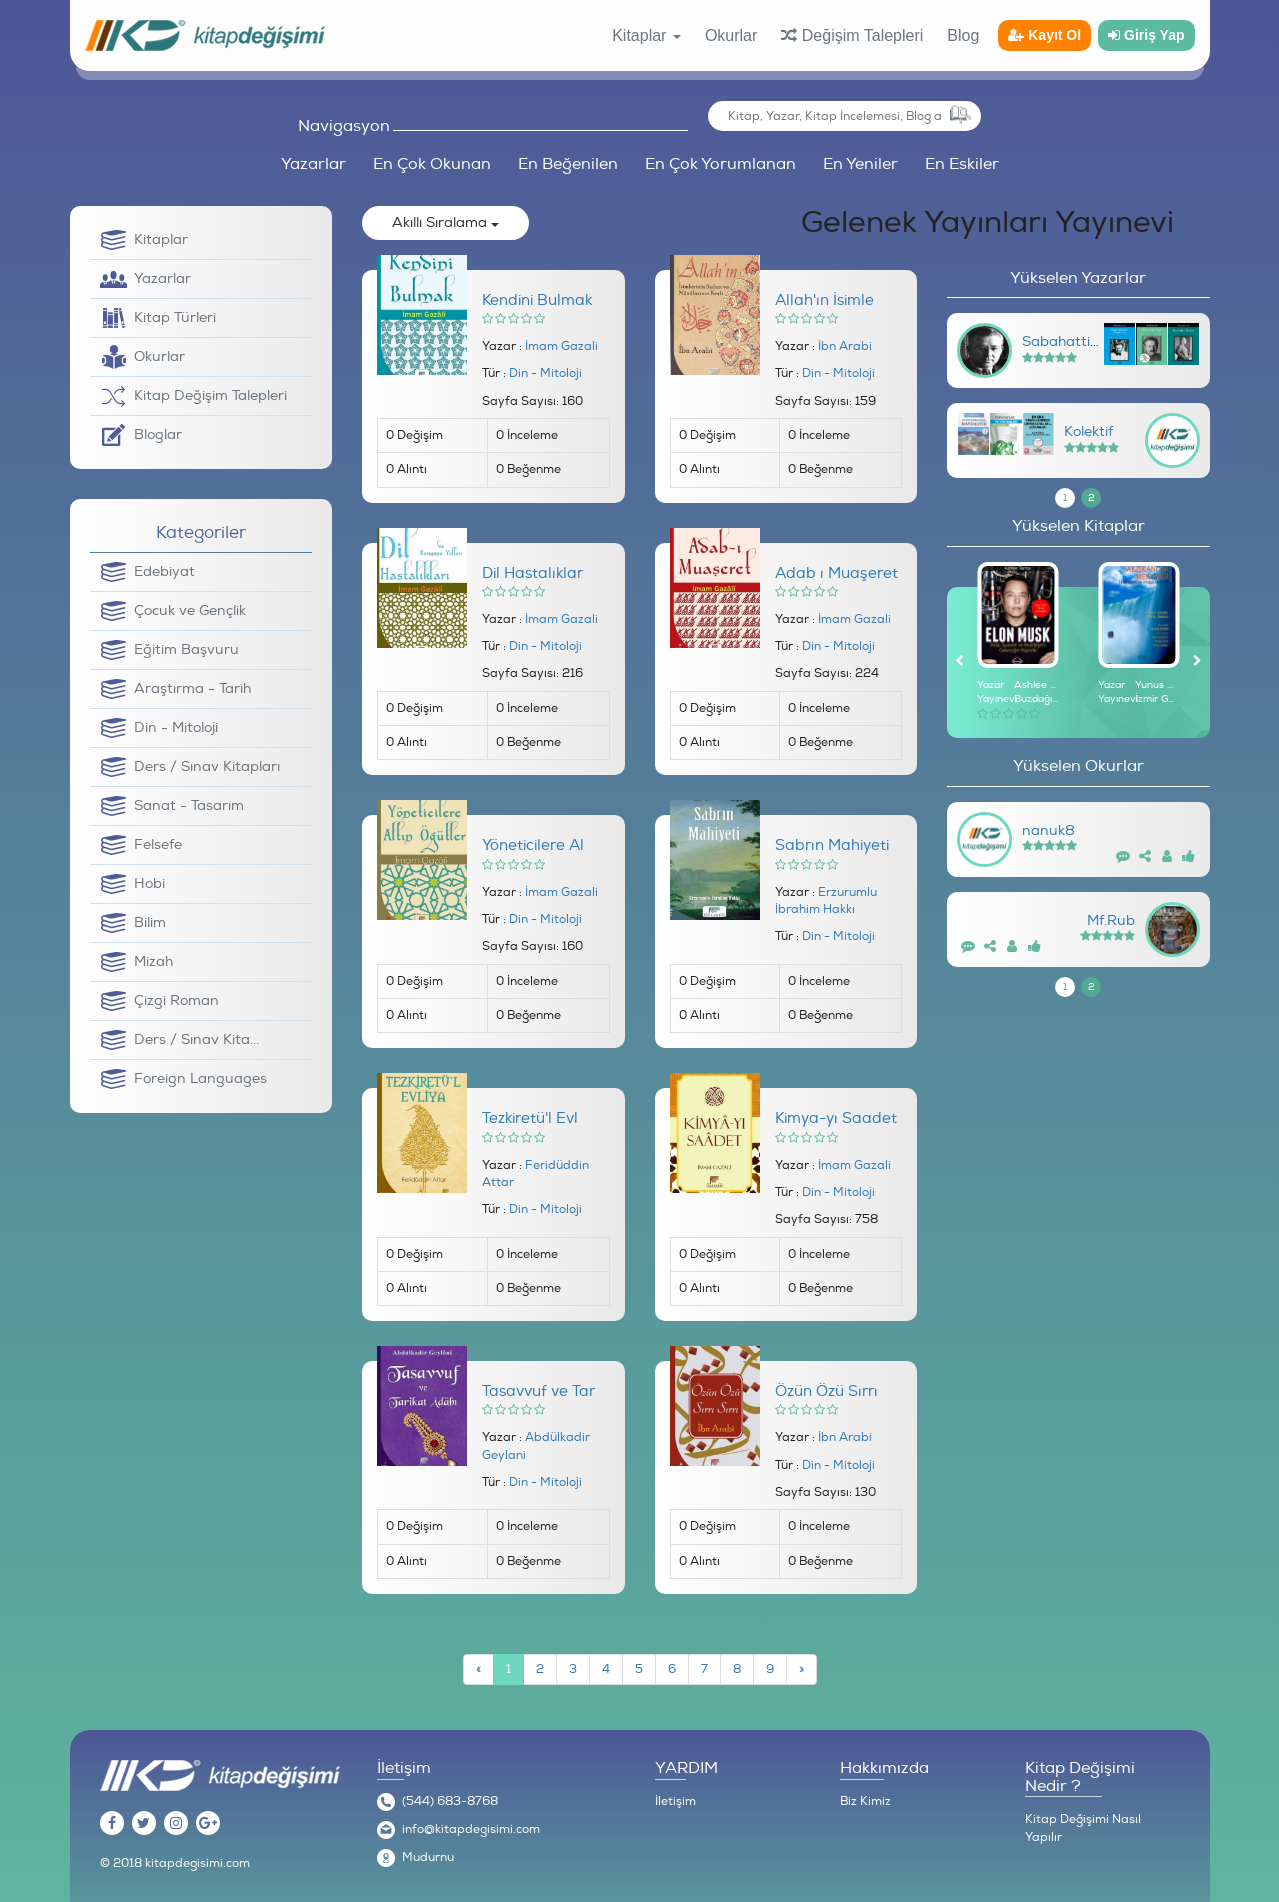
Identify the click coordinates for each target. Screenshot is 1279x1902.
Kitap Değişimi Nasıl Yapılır (1083, 1828)
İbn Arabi (845, 346)
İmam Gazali (561, 346)
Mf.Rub (1111, 920)
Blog (963, 35)
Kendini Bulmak (537, 300)
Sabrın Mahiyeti (832, 845)
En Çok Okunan (432, 164)
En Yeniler (860, 164)
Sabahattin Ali (1071, 341)
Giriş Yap (1146, 35)
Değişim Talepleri (852, 35)
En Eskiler (962, 164)
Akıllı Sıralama (445, 222)
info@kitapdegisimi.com (471, 1829)
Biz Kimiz (865, 1801)
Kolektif (1088, 431)
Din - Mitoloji (545, 373)
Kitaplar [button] (646, 35)
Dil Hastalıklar (532, 573)
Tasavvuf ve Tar (538, 1391)
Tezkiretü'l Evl (530, 1118)
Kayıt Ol (1044, 35)
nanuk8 (1048, 830)
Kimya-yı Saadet (836, 1118)
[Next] (801, 1669)
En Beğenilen (568, 164)
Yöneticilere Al (533, 845)
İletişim (675, 1801)
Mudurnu (428, 1857)
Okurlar (731, 35)
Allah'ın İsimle (824, 300)
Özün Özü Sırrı (826, 1391)
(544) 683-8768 (450, 1801)
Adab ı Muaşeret (836, 573)
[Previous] (478, 1669)
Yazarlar (313, 164)
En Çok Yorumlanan (720, 164)
